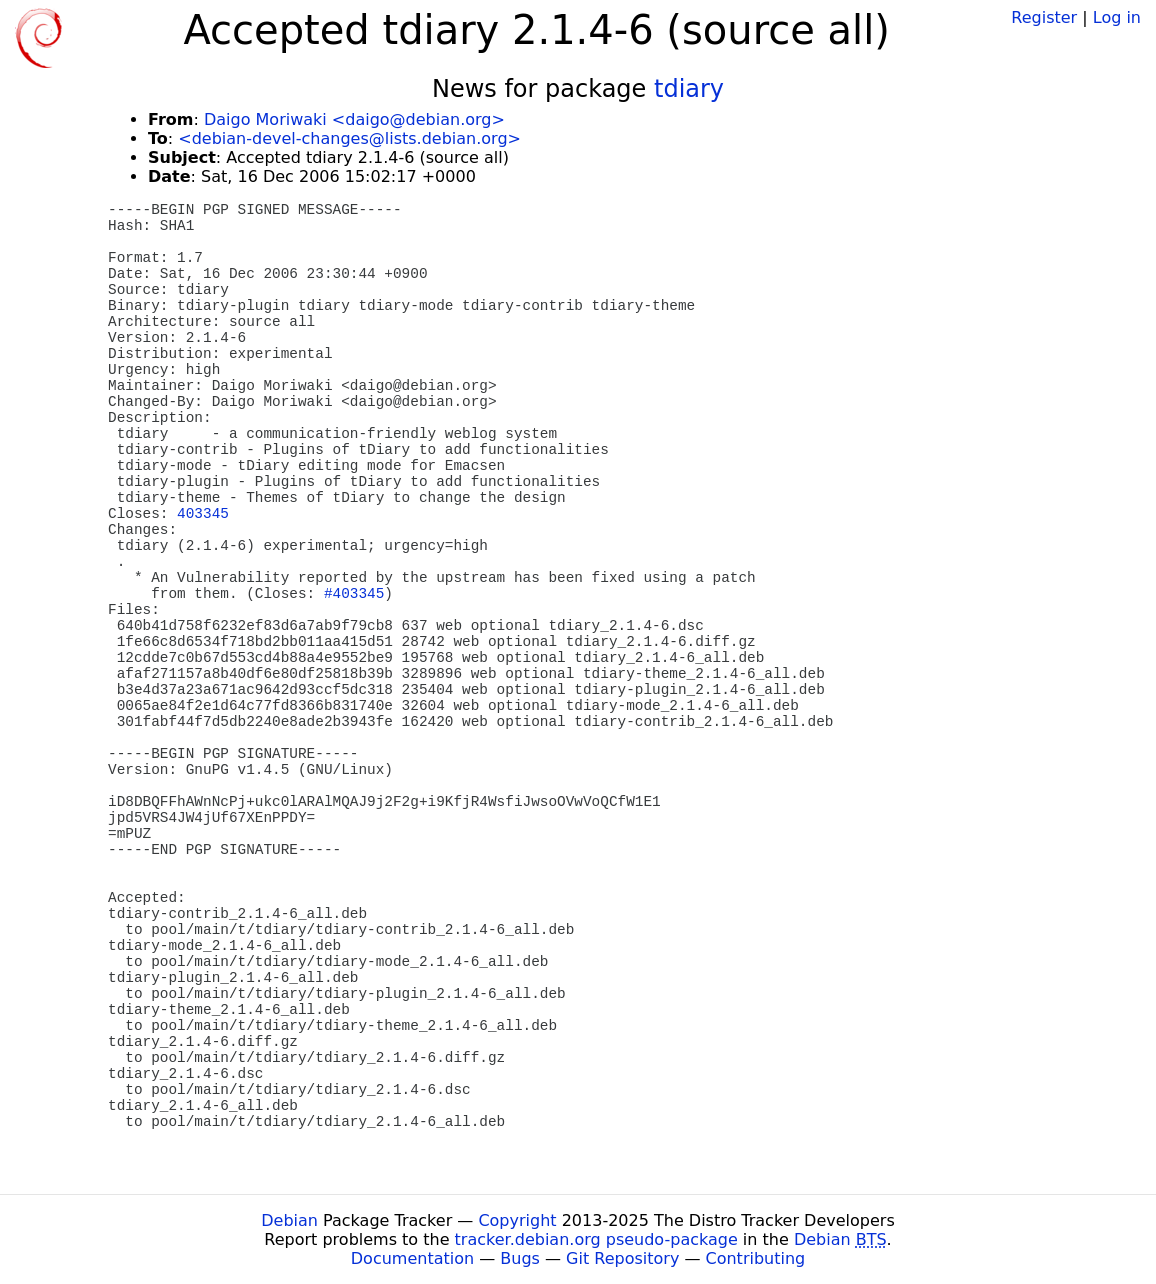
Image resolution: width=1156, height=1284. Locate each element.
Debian (289, 1220)
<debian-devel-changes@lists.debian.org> (349, 138)
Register (1044, 17)
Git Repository (622, 1258)
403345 (203, 514)
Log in (1117, 17)
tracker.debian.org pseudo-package (596, 1239)
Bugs (520, 1258)
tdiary (689, 89)
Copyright (517, 1220)
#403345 (354, 594)
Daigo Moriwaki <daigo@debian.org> (354, 119)
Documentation (412, 1258)
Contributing (756, 1258)
